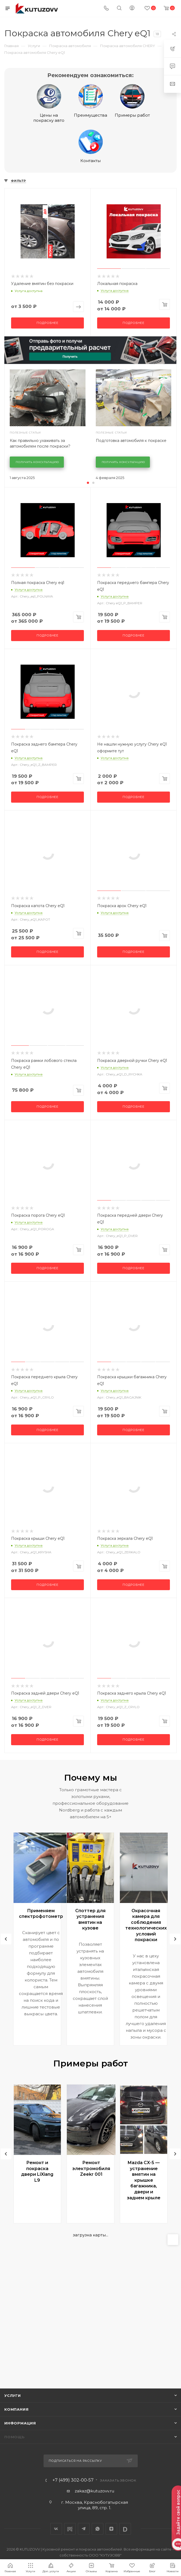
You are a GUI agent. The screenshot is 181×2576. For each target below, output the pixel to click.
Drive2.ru (70, 2529)
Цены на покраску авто (48, 103)
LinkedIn (125, 2529)
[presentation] (6, 1939)
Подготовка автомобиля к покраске (131, 440)
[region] (111, 2514)
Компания (16, 2409)
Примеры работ (132, 101)
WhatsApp (97, 2529)
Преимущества (90, 101)
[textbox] (110, 2514)
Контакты (90, 146)
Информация (20, 2423)
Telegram (84, 2529)
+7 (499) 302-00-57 (73, 2480)
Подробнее (47, 323)
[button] (88, 482)
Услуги (12, 2395)
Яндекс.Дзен (111, 2529)
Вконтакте (56, 2529)
